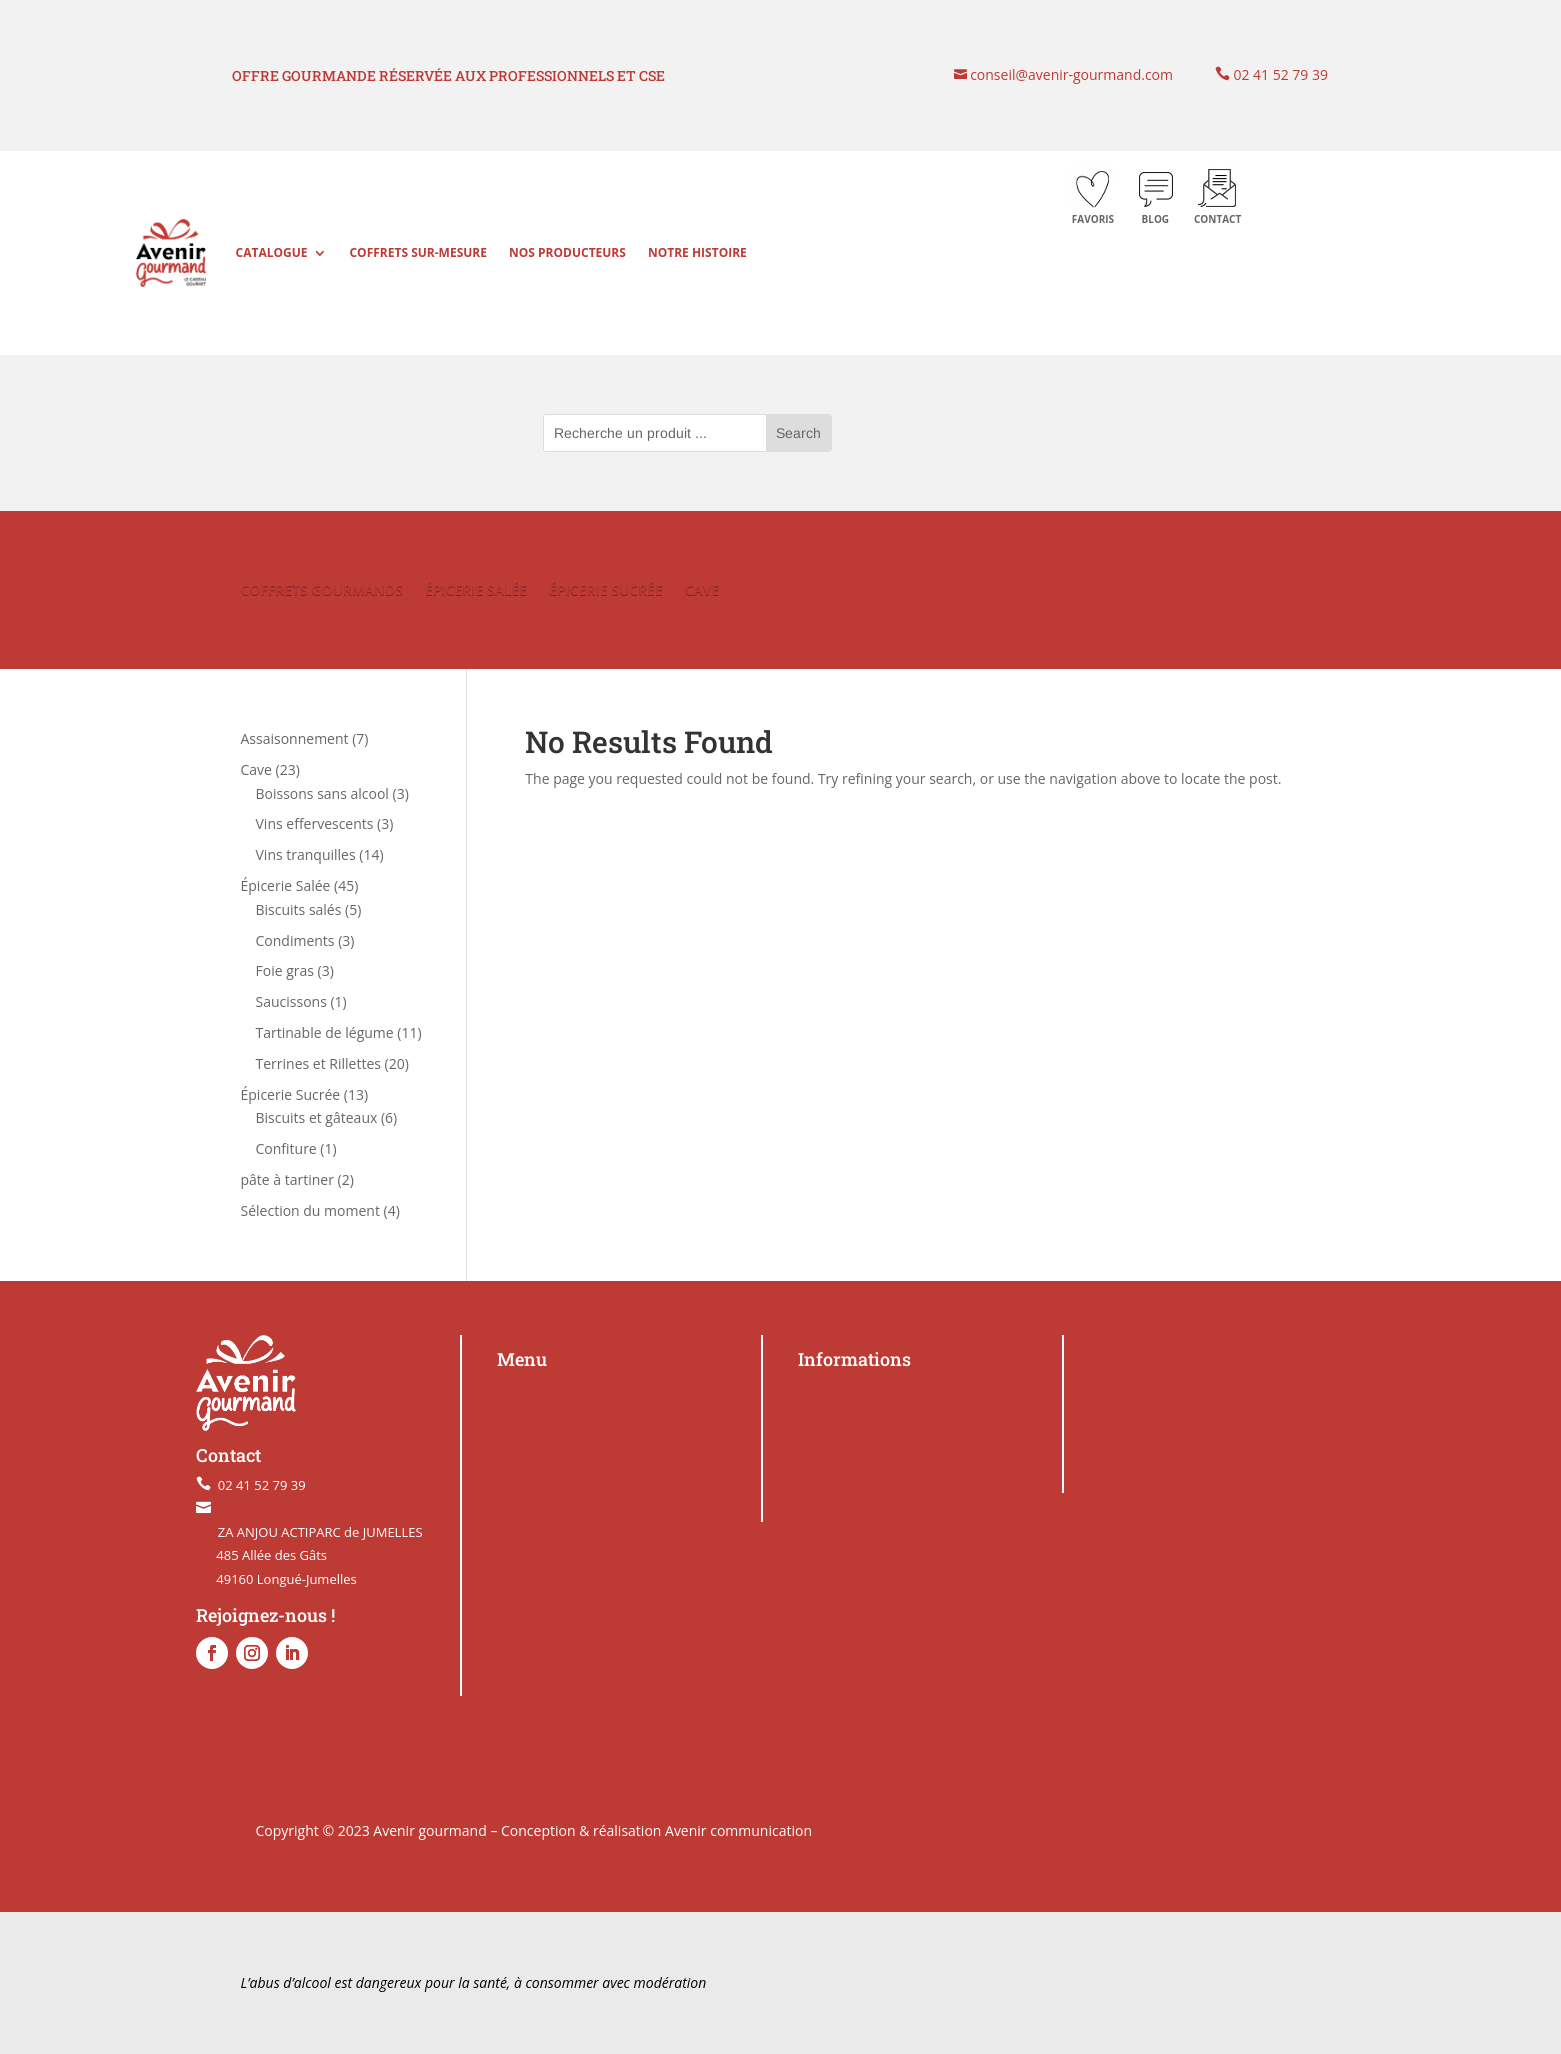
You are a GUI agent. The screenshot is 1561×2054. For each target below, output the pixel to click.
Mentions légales (854, 1416)
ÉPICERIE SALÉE (476, 591)
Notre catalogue (550, 1416)
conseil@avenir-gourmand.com (1070, 74)
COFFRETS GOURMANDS (322, 591)
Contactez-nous (850, 1390)
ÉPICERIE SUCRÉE (606, 591)
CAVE (702, 591)
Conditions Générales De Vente (900, 1442)
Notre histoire (697, 252)
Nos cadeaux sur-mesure (579, 1442)
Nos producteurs (567, 252)
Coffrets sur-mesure (418, 252)
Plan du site (536, 1390)
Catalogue (272, 252)
